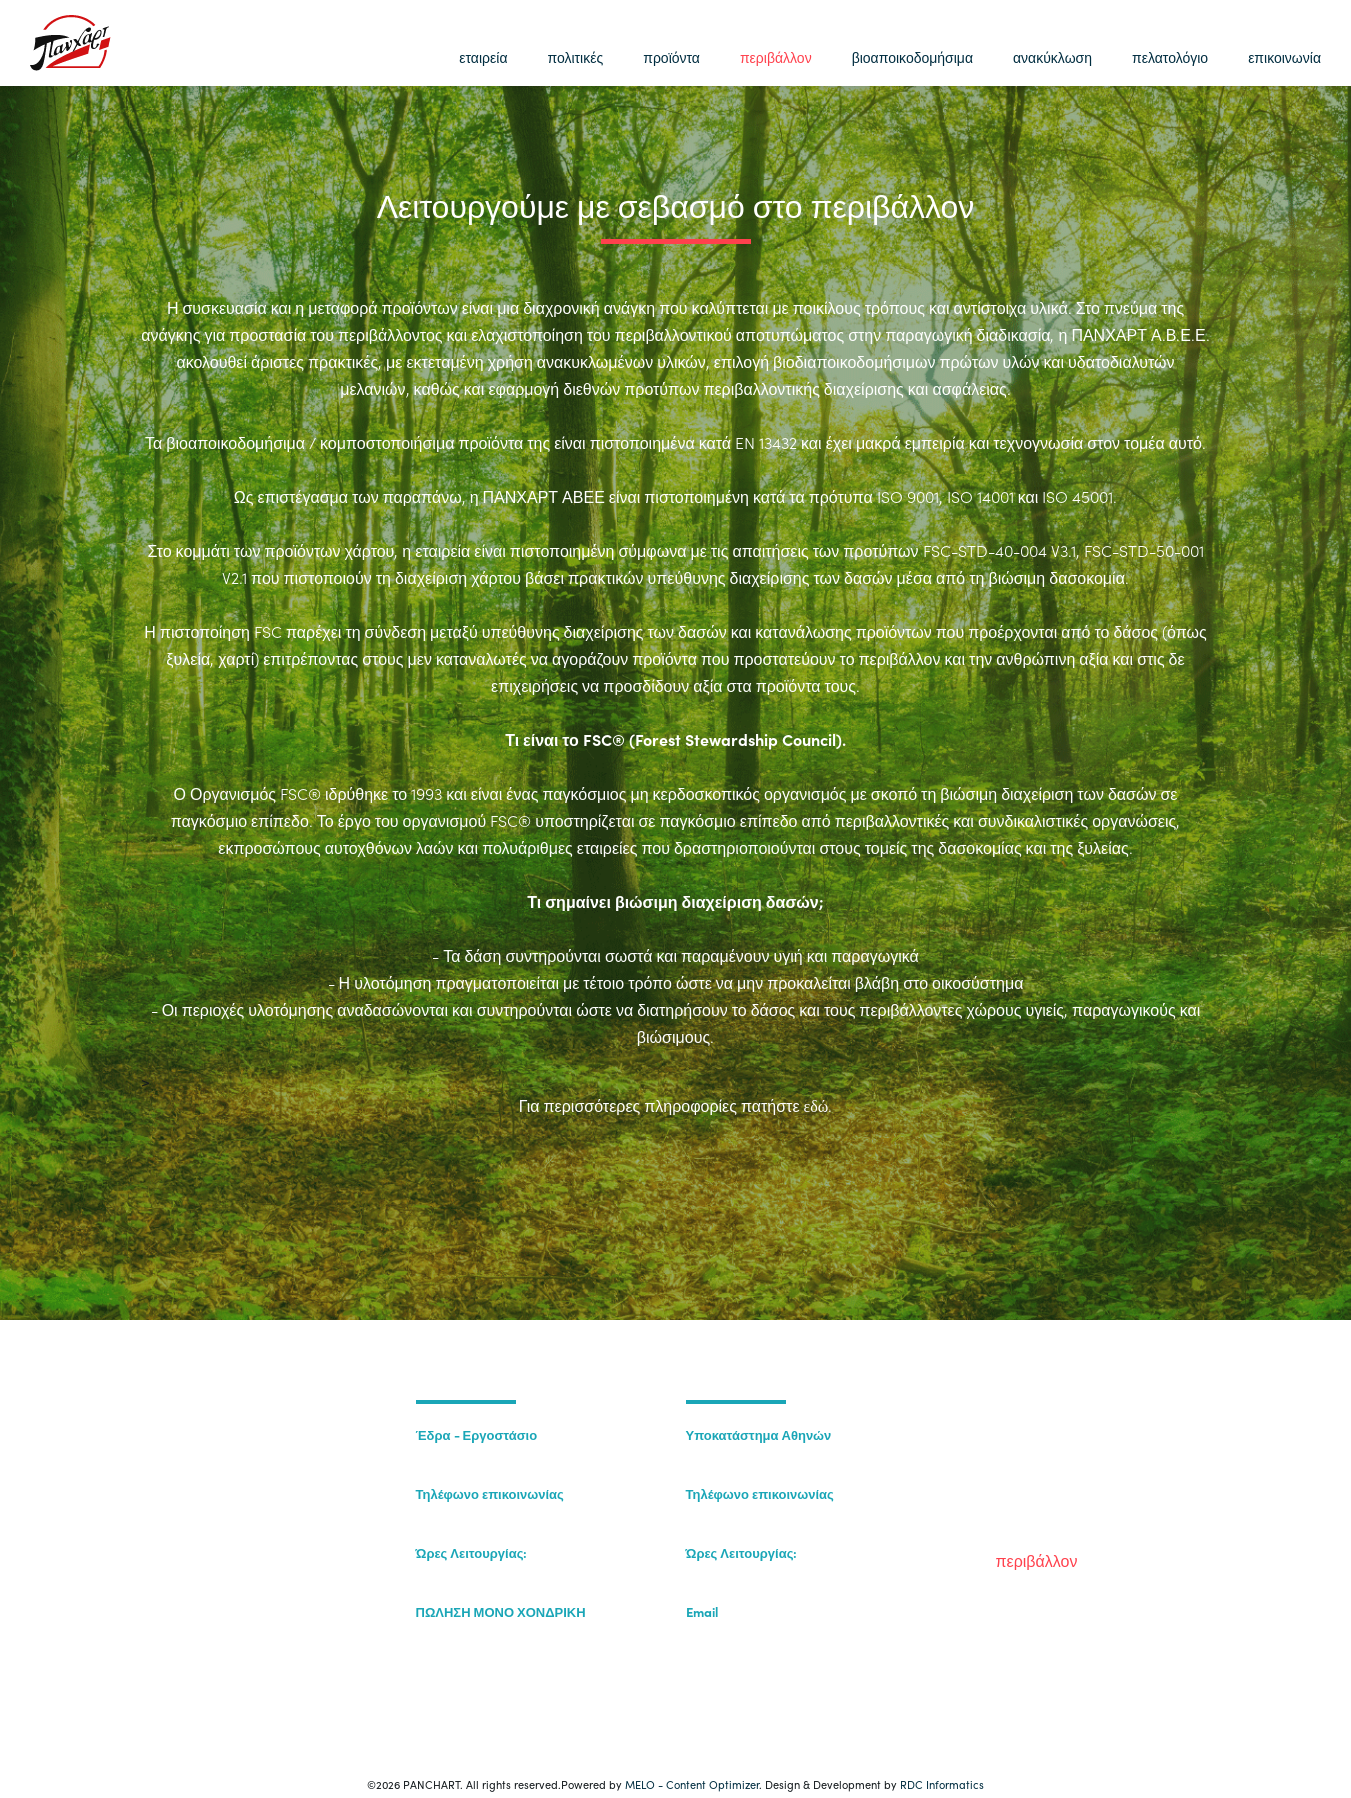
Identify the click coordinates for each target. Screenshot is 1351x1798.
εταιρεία (483, 57)
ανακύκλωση (1052, 57)
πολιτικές (575, 57)
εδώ (816, 1106)
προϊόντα (671, 57)
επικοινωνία (1284, 57)
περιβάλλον (776, 57)
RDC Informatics (942, 1784)
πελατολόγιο (1170, 57)
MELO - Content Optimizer (692, 1784)
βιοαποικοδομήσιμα (912, 57)
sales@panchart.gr (742, 1631)
